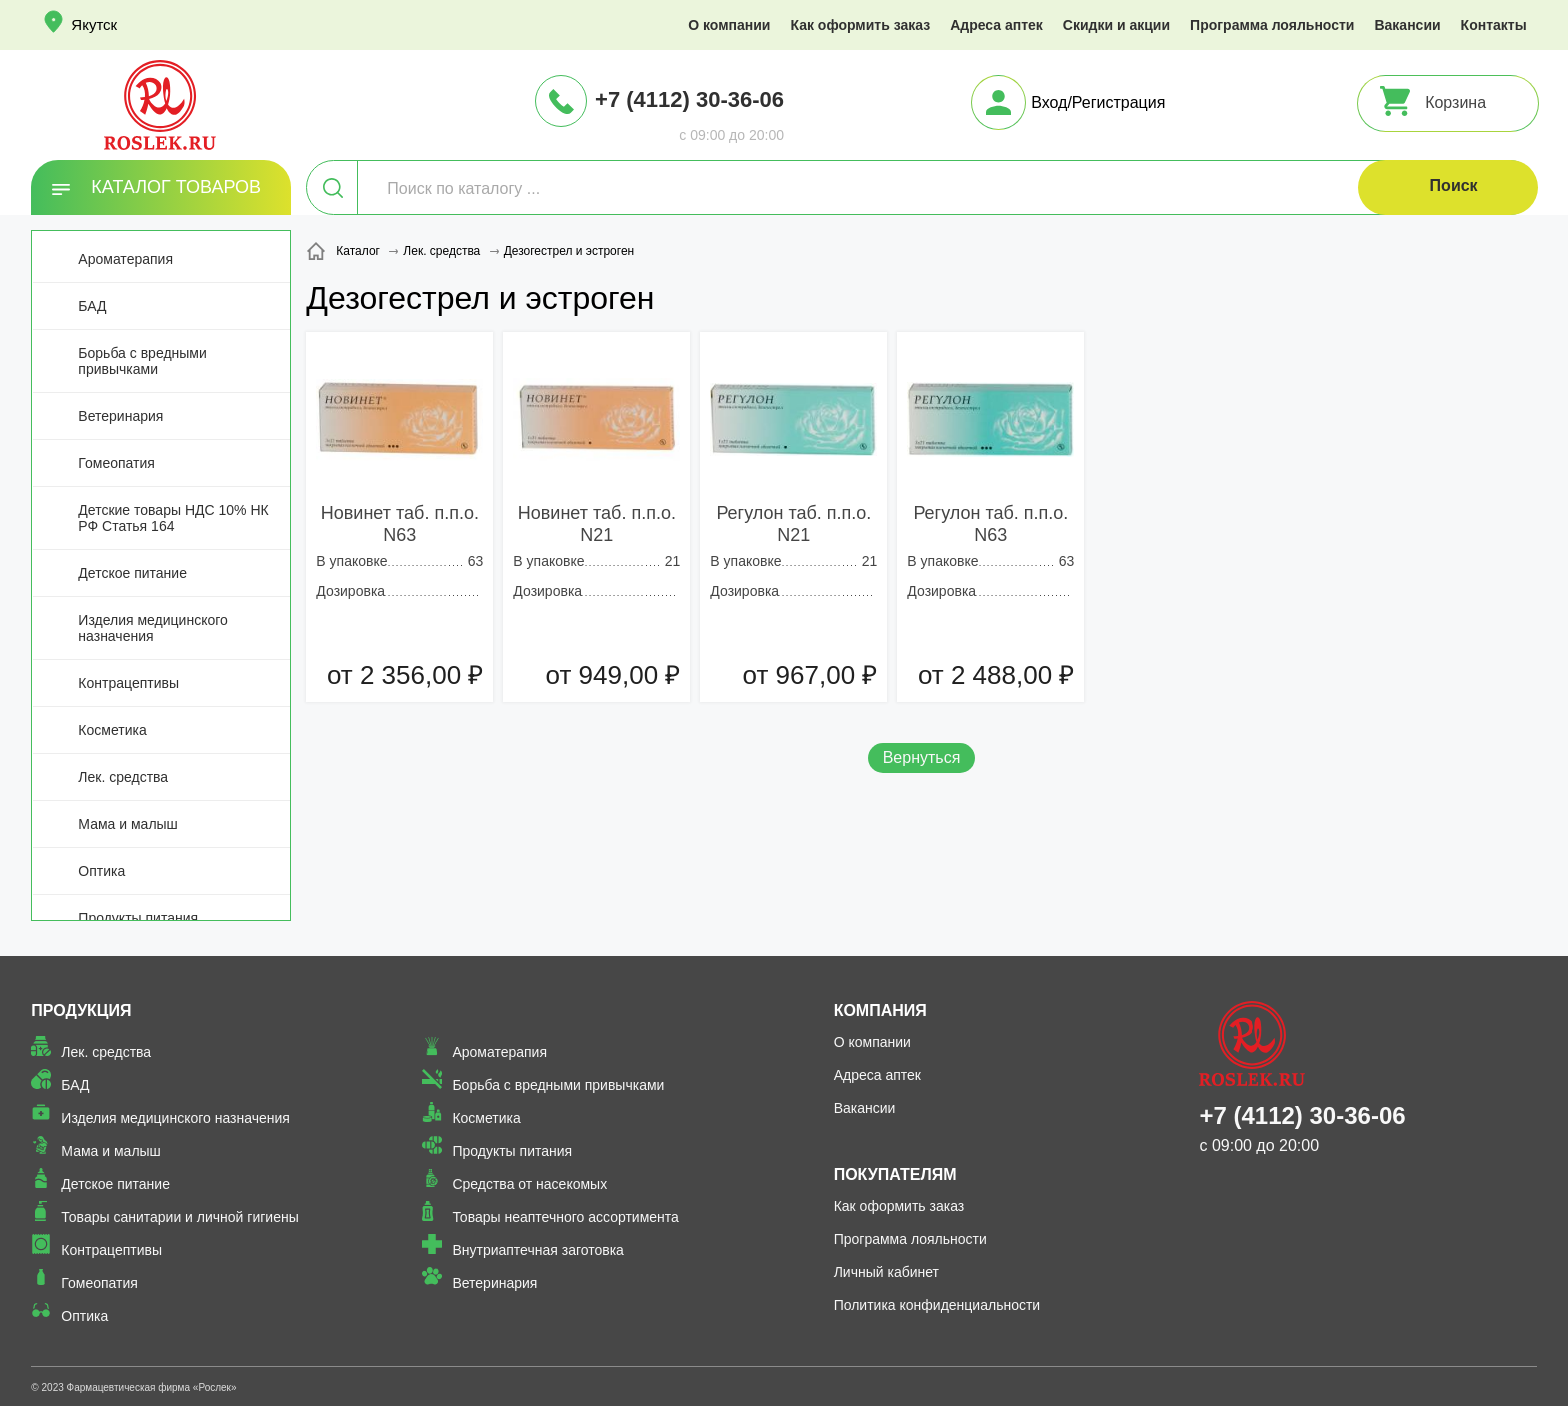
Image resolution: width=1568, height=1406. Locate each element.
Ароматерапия (125, 259)
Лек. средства (123, 777)
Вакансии (1407, 25)
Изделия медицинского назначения (152, 628)
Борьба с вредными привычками (142, 361)
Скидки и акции (1116, 25)
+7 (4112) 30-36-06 (689, 99)
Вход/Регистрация (1098, 102)
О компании (729, 25)
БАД (92, 306)
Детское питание (132, 573)
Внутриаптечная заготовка (538, 1250)
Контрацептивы (128, 683)
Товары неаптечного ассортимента (565, 1217)
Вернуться (922, 757)
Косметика (112, 730)
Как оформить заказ (860, 25)
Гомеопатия (116, 463)
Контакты (1494, 25)
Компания (880, 1010)
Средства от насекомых (529, 1184)
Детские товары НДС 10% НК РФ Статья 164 (173, 518)
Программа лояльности (1272, 25)
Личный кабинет (886, 1272)
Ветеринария (120, 416)
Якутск (94, 24)
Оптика (101, 871)
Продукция (81, 1010)
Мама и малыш (128, 824)
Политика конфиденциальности (937, 1305)
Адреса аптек (996, 25)
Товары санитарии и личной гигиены (179, 1217)
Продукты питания (138, 918)
